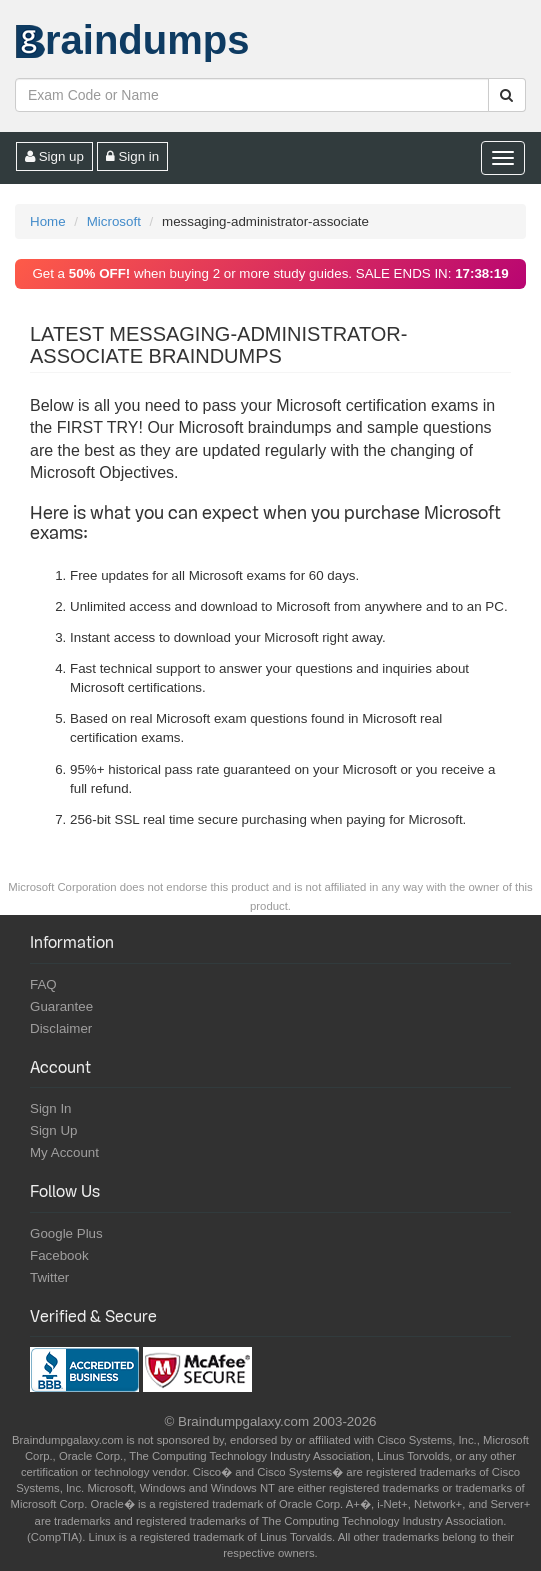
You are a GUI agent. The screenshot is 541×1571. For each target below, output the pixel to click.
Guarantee (61, 1006)
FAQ (43, 984)
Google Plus (66, 1233)
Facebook (59, 1255)
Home (48, 221)
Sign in (133, 156)
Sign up (54, 156)
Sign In (51, 1108)
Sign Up (53, 1130)
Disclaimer (61, 1028)
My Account (64, 1152)
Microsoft (114, 221)
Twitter (49, 1277)
